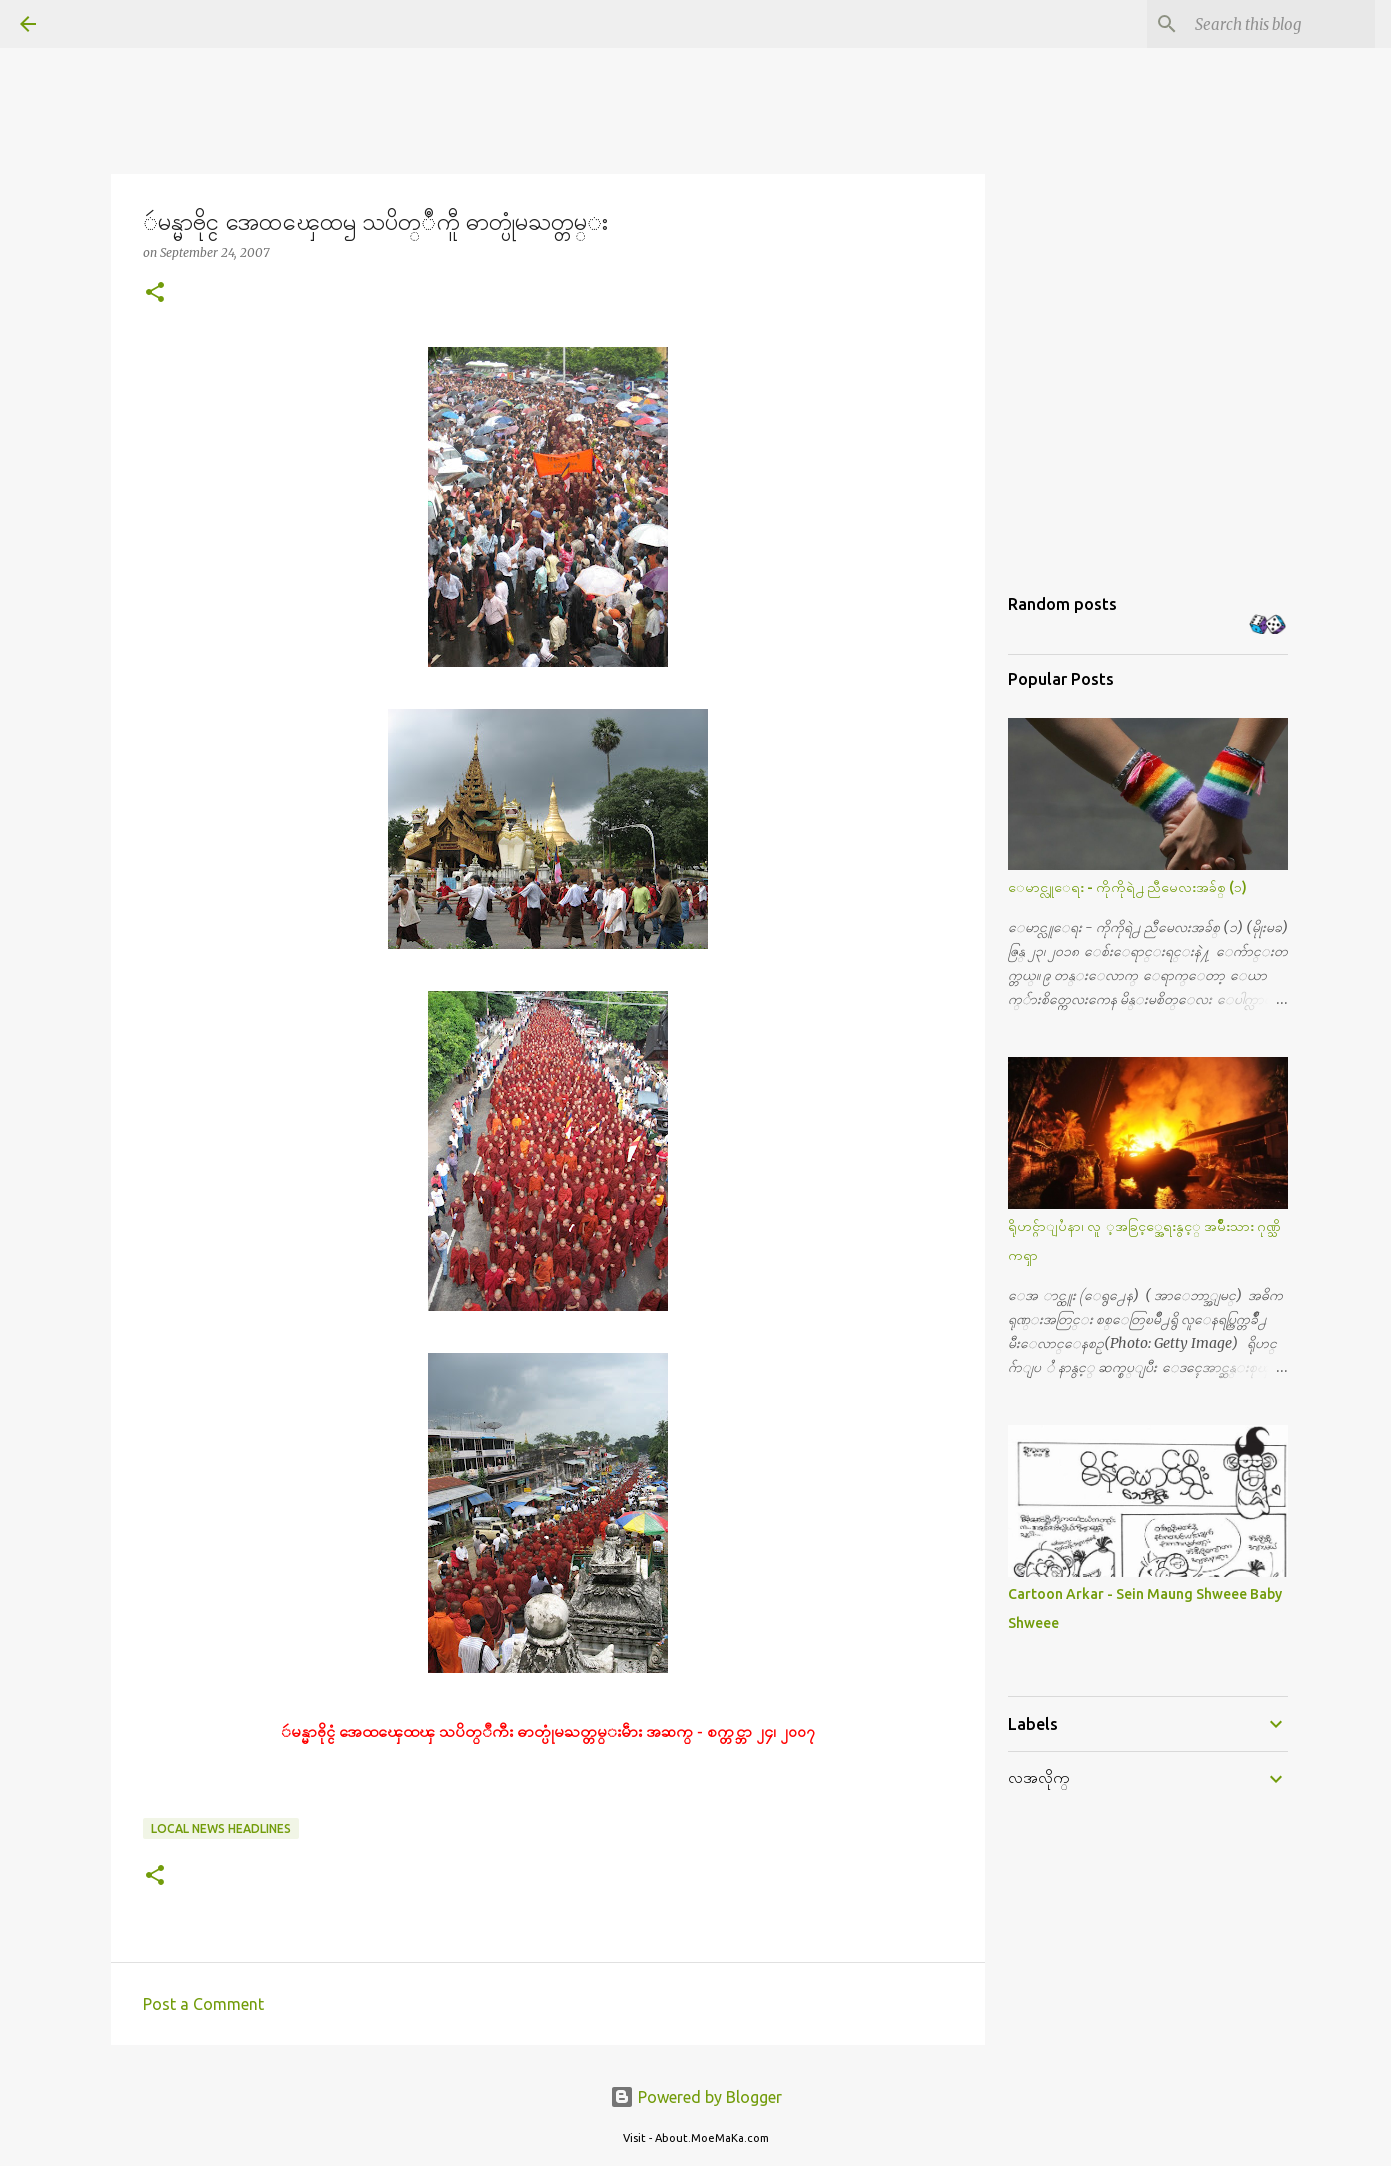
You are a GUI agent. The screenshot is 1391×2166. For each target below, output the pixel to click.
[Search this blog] (1270, 24)
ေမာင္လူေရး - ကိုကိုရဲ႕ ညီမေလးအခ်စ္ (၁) (1127, 887)
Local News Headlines (221, 1828)
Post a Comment (203, 2004)
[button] (155, 293)
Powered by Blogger (696, 2097)
